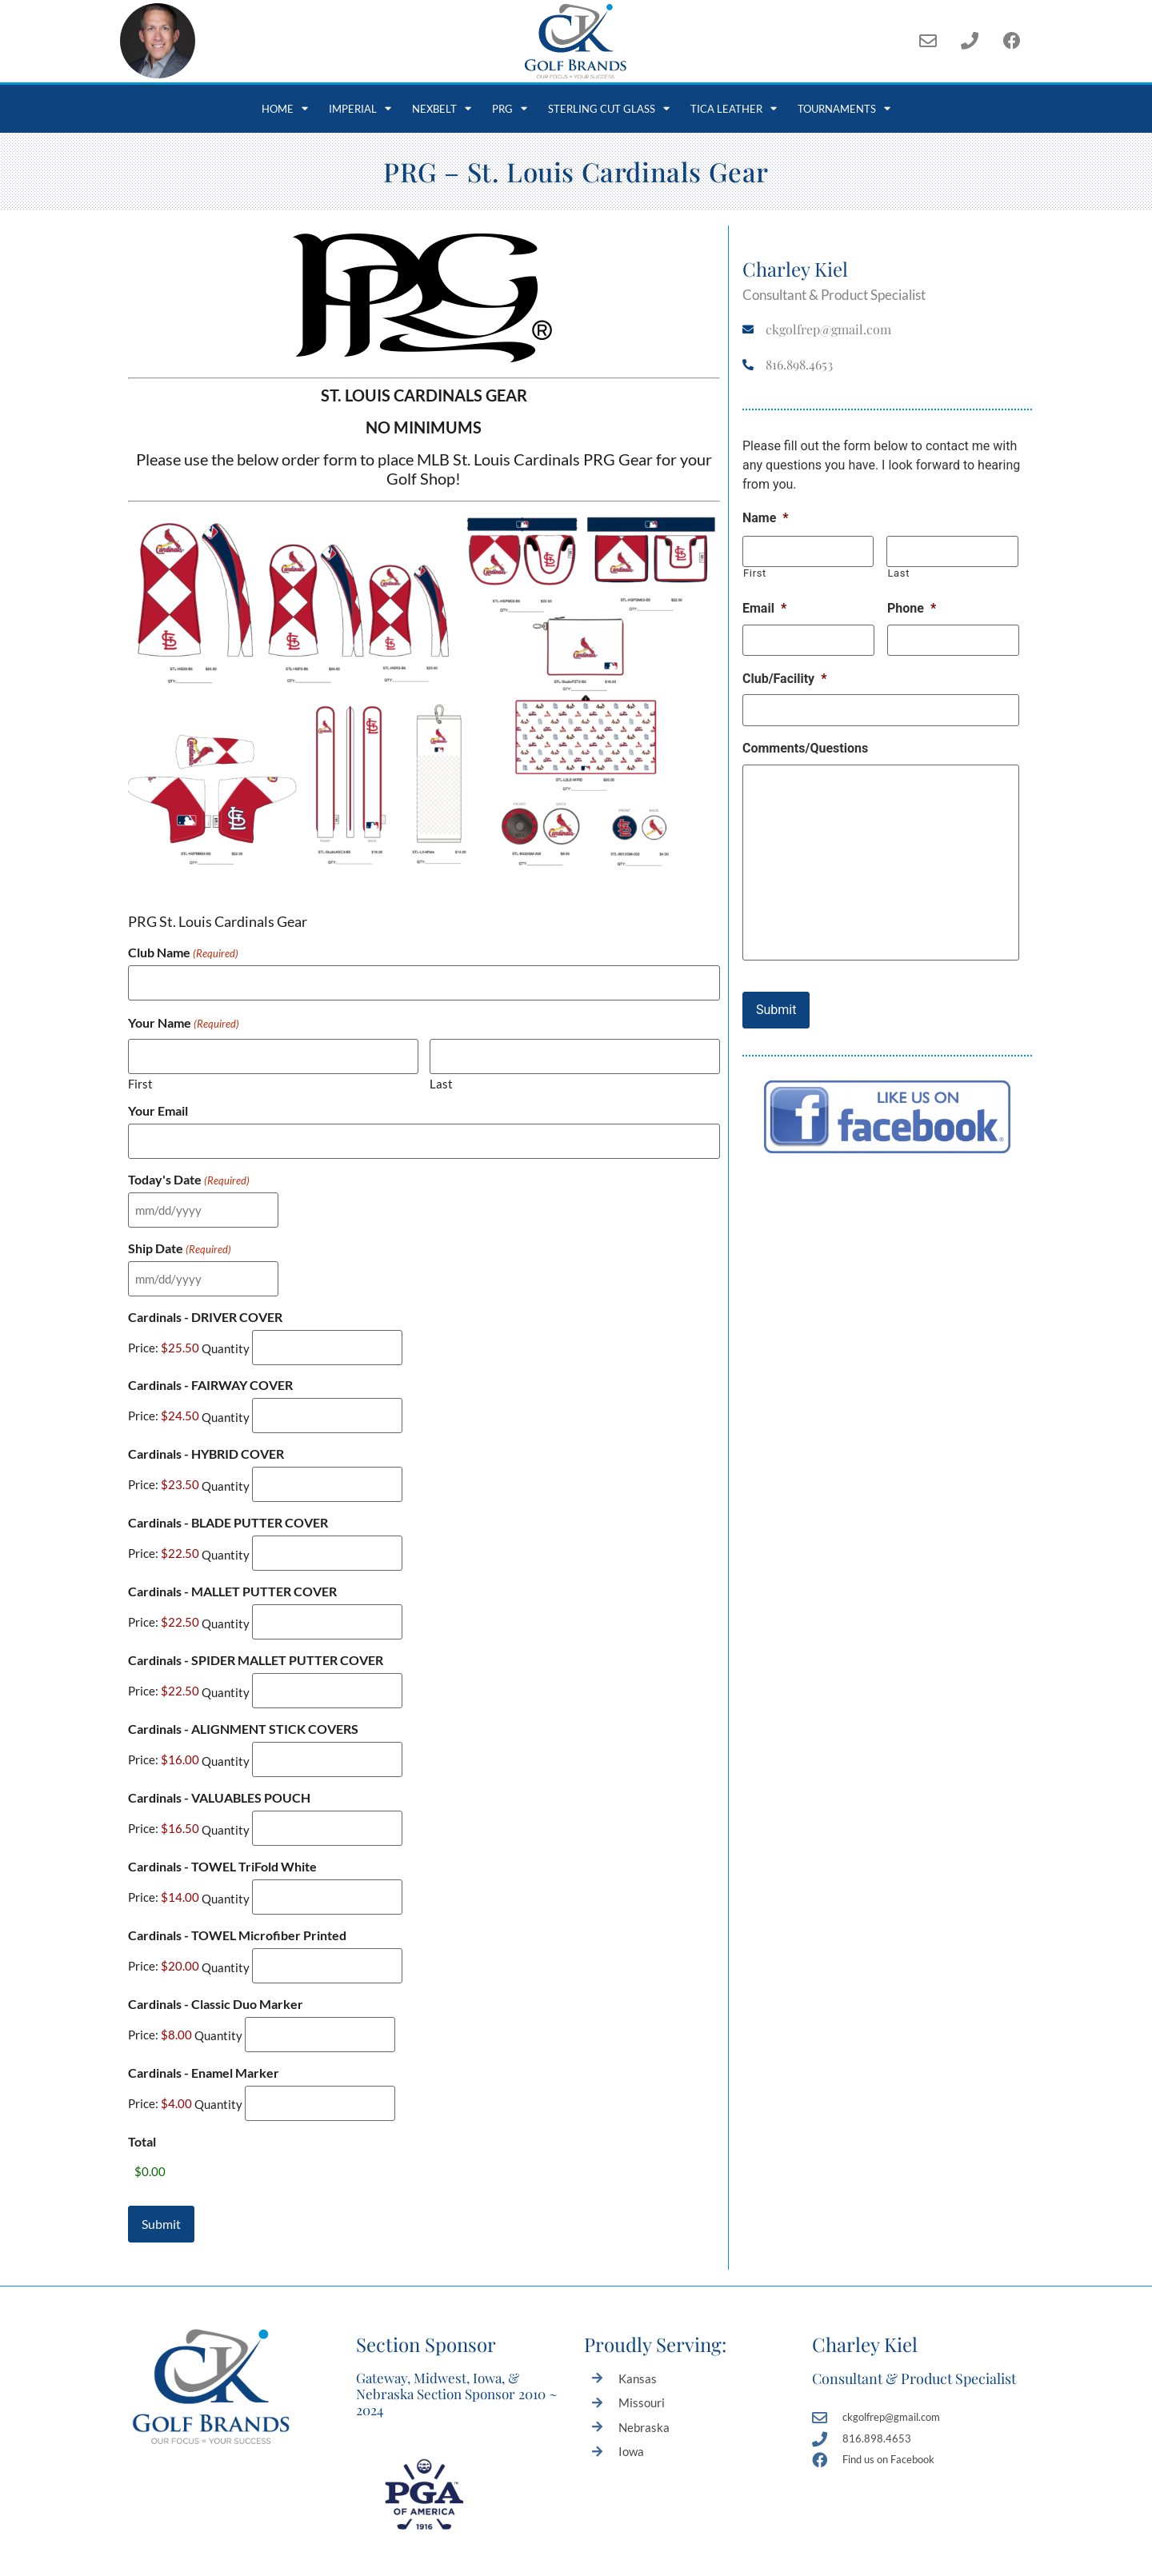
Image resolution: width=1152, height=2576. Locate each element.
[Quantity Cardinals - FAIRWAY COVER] (327, 1397)
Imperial (360, 108)
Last (441, 1077)
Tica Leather (733, 108)
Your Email (158, 1105)
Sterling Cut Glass (609, 108)
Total (142, 2093)
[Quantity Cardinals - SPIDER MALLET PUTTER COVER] (327, 1661)
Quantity (226, 1333)
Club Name (183, 952)
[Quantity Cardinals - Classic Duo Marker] (320, 1991)
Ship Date (179, 1237)
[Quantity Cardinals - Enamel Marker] (320, 2057)
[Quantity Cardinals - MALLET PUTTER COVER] (327, 1596)
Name (765, 517)
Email (764, 605)
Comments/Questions (805, 739)
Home (285, 108)
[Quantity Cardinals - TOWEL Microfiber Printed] (327, 1925)
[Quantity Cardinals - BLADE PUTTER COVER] (327, 1529)
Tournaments (844, 108)
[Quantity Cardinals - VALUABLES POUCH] (327, 1793)
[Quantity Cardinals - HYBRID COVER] (327, 1464)
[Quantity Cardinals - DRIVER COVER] (327, 1332)
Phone (911, 605)
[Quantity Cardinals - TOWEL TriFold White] (327, 1859)
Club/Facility (784, 672)
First (140, 1077)
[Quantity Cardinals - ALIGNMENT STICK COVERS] (327, 1727)
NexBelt (441, 108)
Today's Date (189, 1170)
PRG (509, 108)
